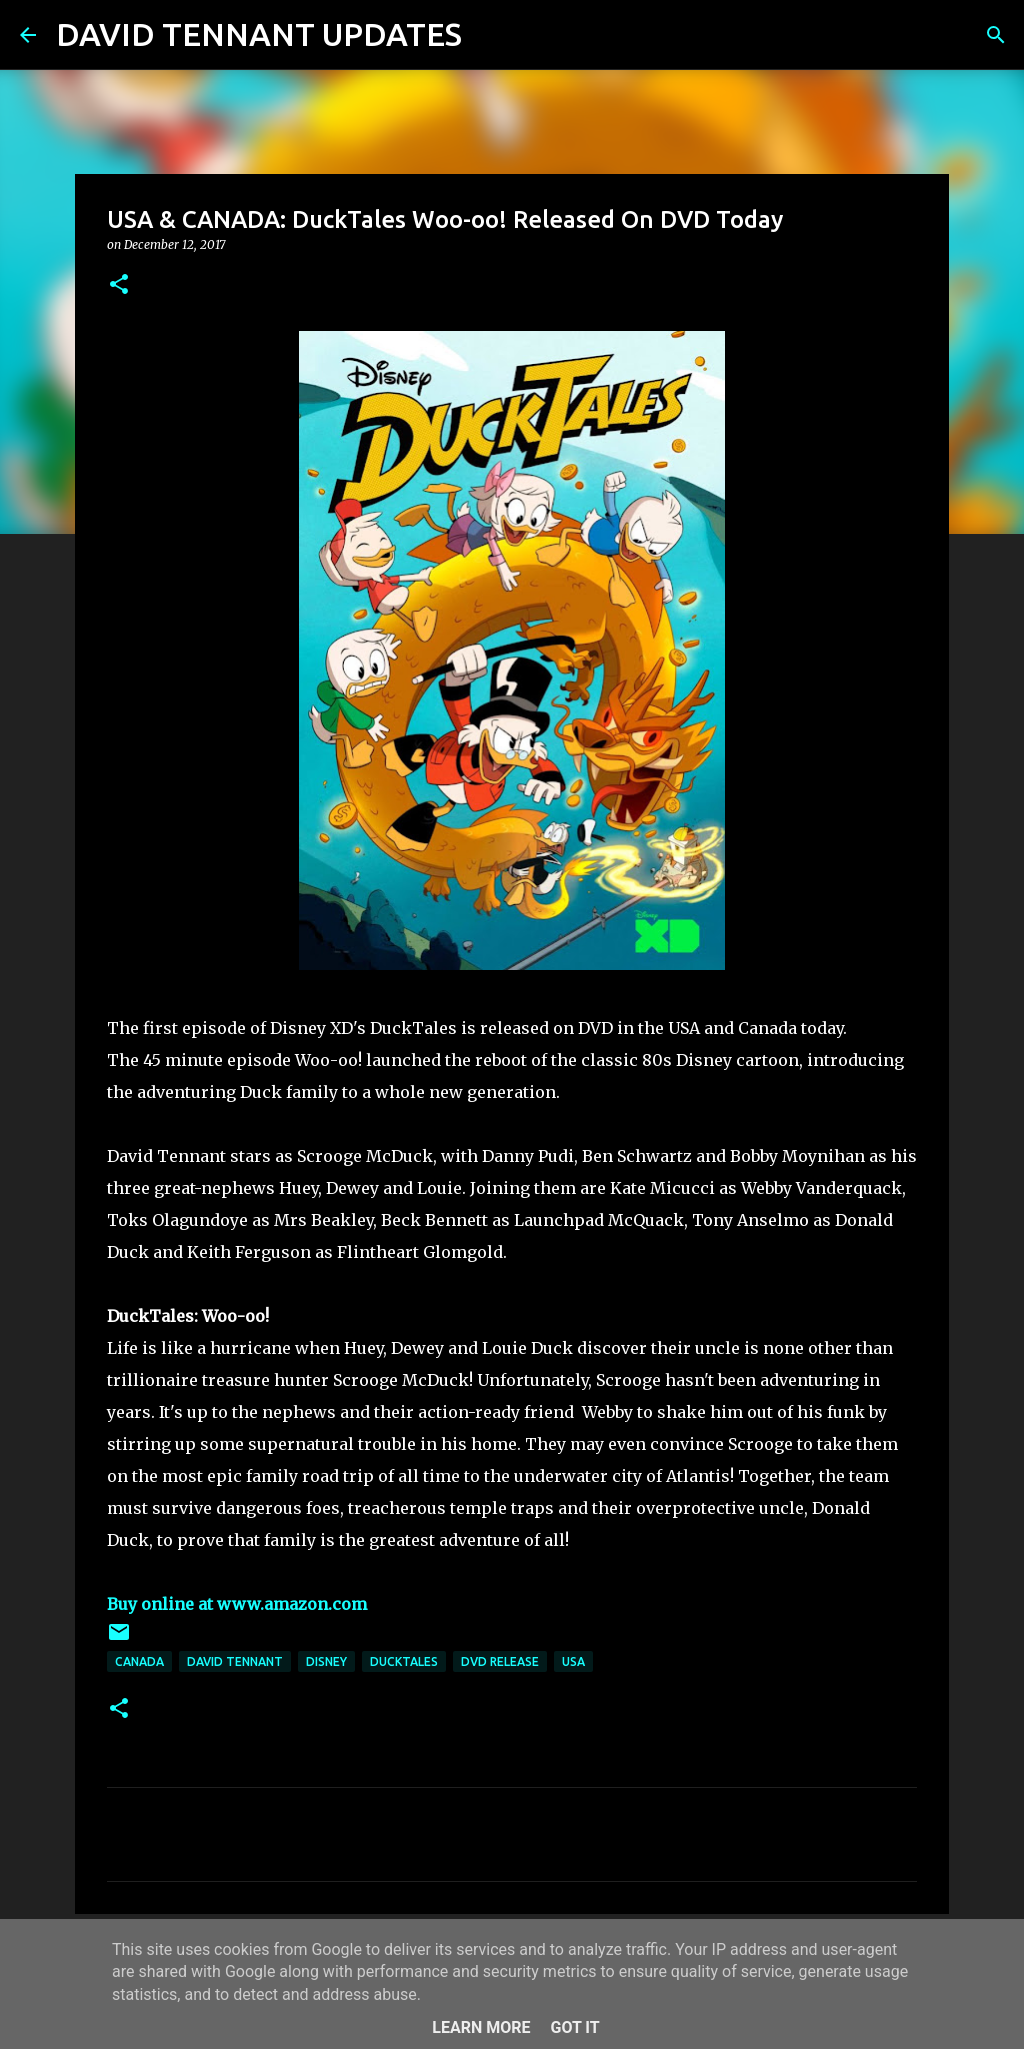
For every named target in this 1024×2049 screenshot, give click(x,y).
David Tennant (235, 1661)
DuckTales (404, 1661)
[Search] (490, 35)
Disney (326, 1661)
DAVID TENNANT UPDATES (259, 34)
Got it (574, 2027)
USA (573, 1661)
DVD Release (500, 1661)
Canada (139, 1661)
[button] (119, 285)
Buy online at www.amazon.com (237, 1604)
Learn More (481, 2027)
